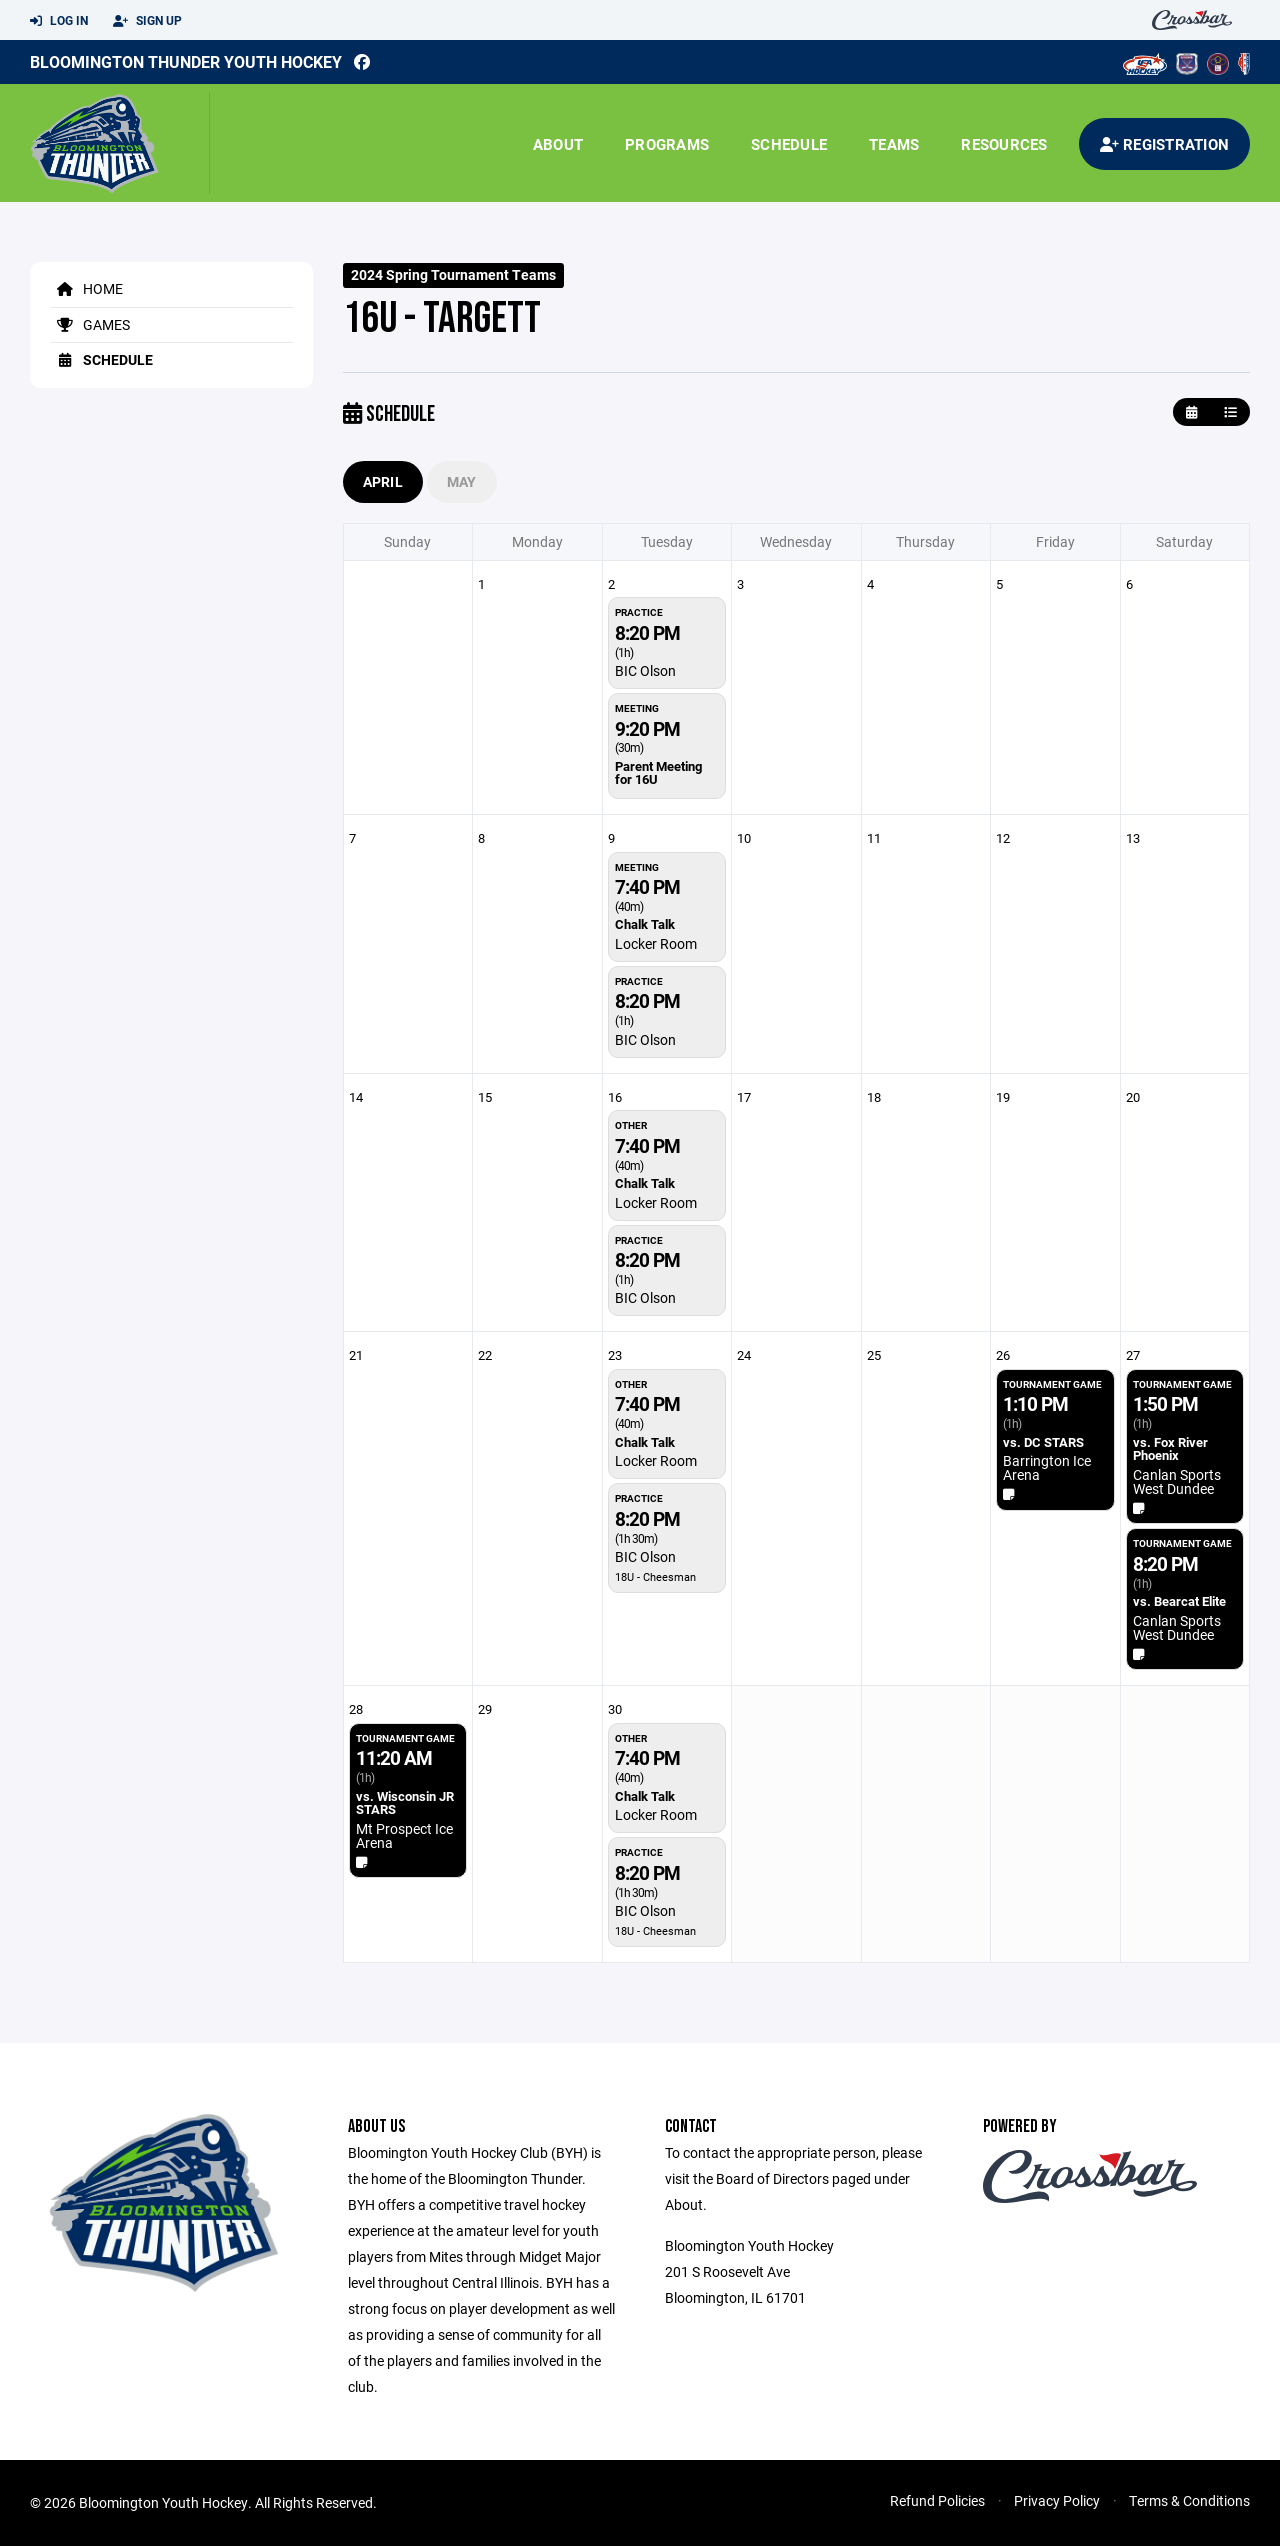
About (558, 144)
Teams (894, 144)
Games (90, 324)
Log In (59, 21)
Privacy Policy (1057, 2500)
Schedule (789, 144)
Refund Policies (937, 2500)
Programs (667, 144)
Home (86, 288)
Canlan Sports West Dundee (1177, 1481)
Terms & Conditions (1189, 2500)
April (383, 481)
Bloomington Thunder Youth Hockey (186, 61)
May (462, 481)
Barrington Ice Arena (1047, 1467)
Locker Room (656, 943)
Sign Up (147, 21)
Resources (1004, 144)
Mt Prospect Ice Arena (404, 1835)
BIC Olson (645, 670)
